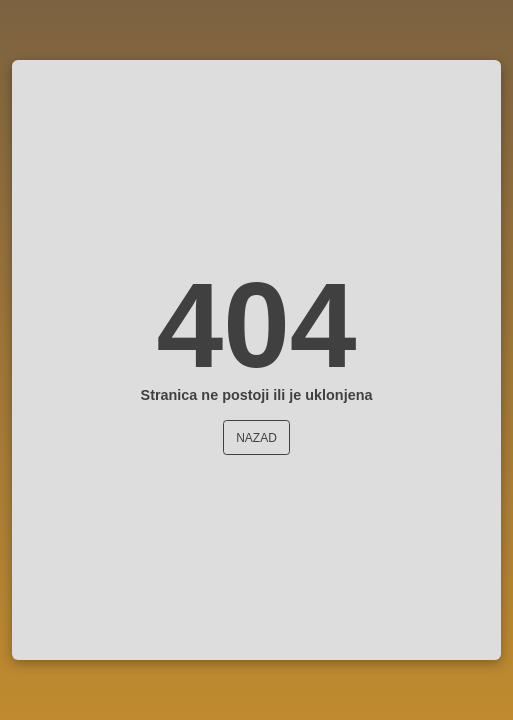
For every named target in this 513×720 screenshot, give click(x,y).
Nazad (256, 438)
